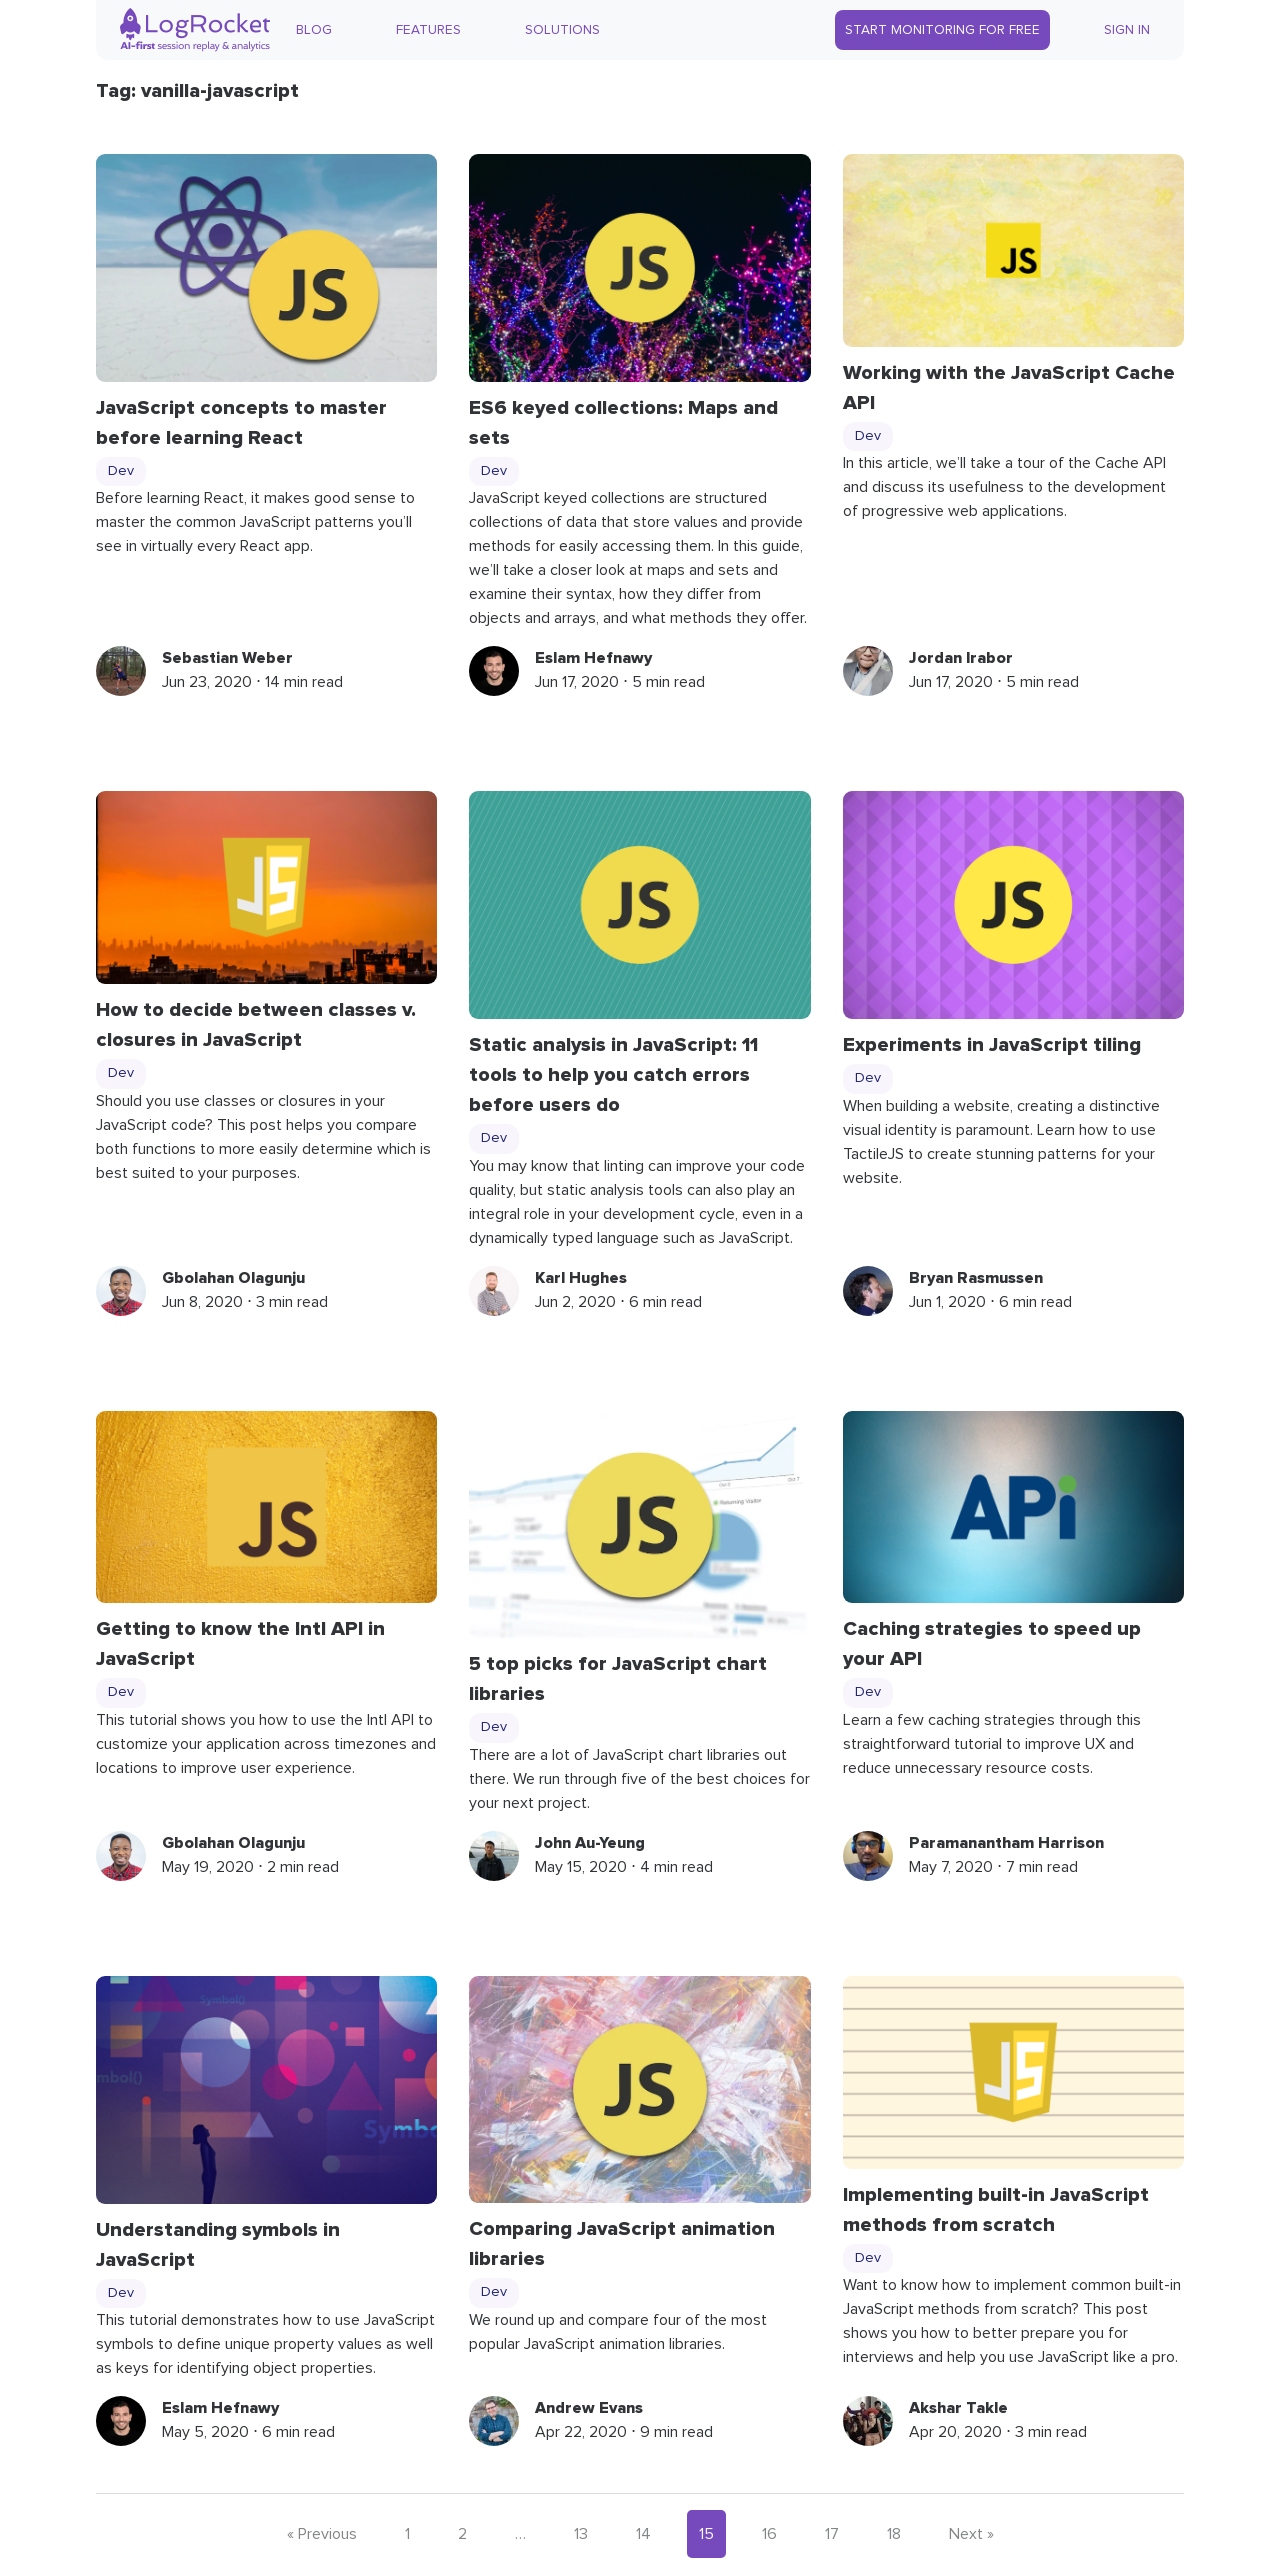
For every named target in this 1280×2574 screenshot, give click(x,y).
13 (581, 2534)
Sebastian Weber (227, 658)
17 (832, 2534)
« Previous (322, 2534)
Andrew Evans (589, 2408)
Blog (314, 30)
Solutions (562, 30)
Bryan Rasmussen (976, 1278)
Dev (121, 471)
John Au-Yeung (590, 1843)
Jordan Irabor (961, 658)
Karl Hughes (581, 1278)
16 (769, 2534)
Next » (971, 2534)
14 (643, 2534)
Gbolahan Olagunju (233, 1278)
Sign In (1127, 30)
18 (894, 2534)
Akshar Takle (958, 2408)
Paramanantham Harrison (1006, 1843)
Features (428, 30)
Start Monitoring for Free (942, 30)
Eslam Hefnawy (593, 658)
